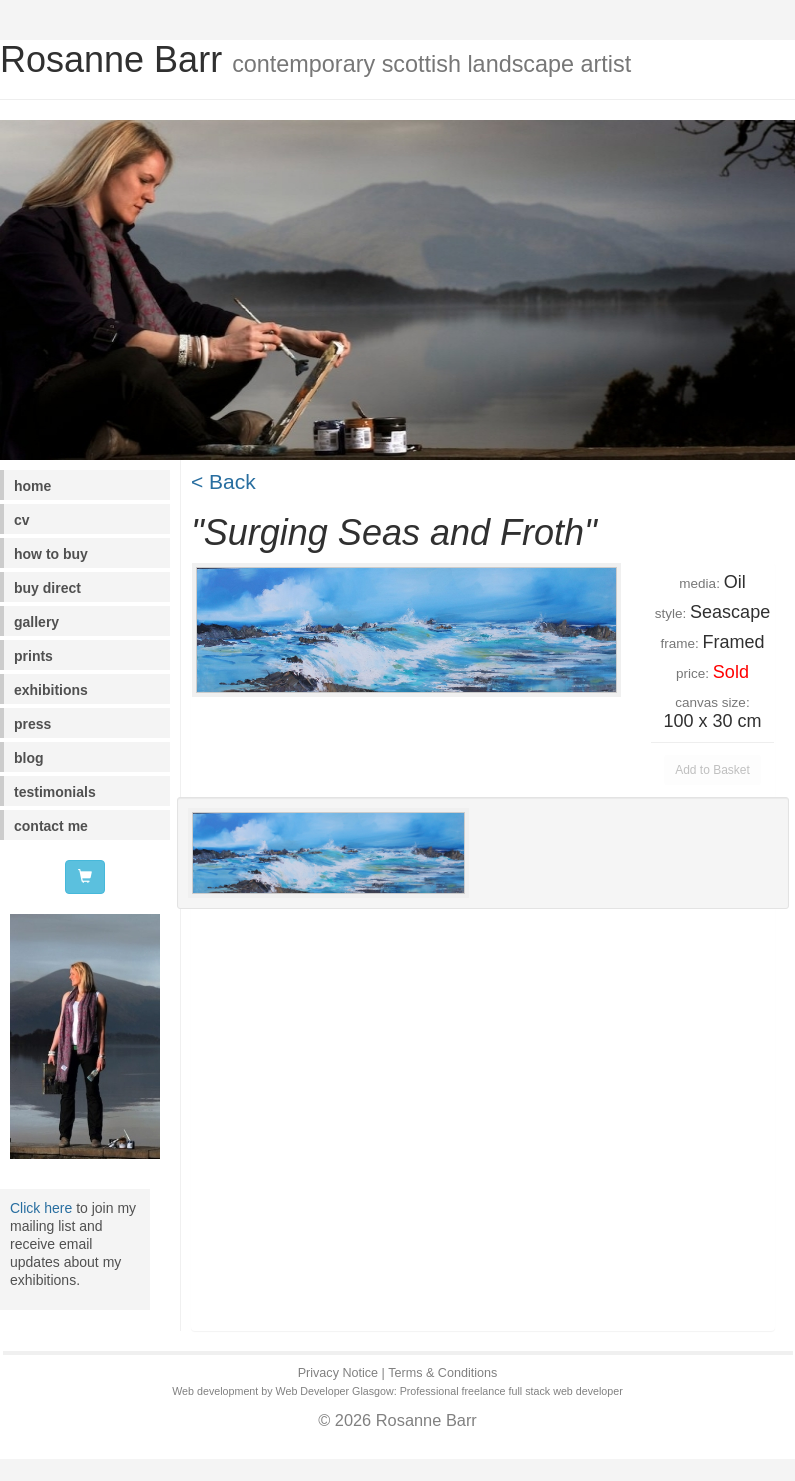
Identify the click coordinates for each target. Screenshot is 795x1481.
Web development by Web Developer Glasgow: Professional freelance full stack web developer (397, 1391)
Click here (41, 1208)
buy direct (47, 588)
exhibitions (51, 690)
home (32, 486)
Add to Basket (712, 770)
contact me (51, 826)
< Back (223, 481)
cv (22, 520)
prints (33, 656)
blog (29, 758)
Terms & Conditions (442, 1373)
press (32, 724)
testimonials (55, 792)
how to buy (51, 554)
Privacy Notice (338, 1373)
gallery (36, 622)
